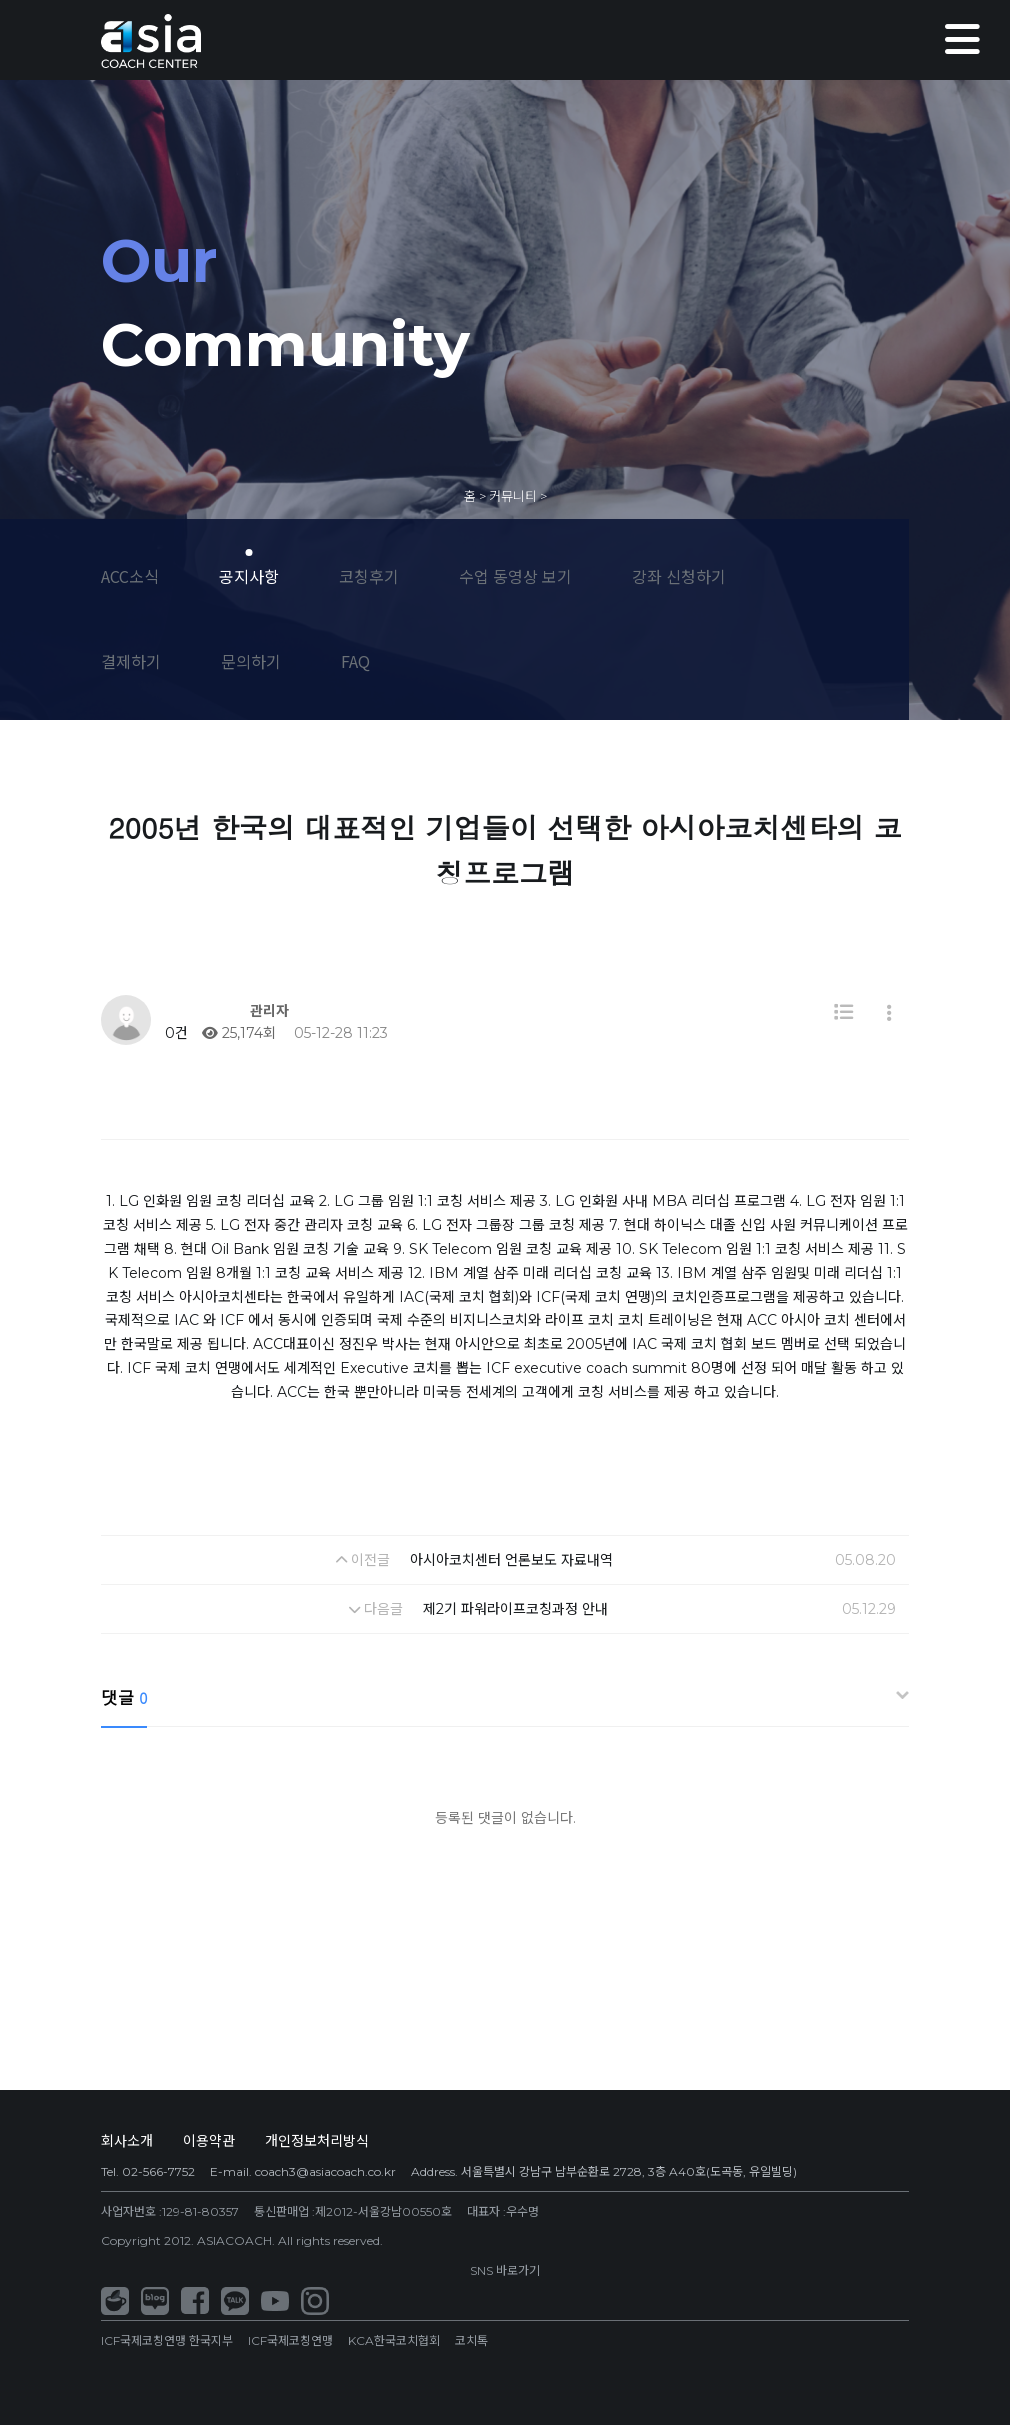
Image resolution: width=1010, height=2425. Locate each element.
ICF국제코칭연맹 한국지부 (167, 2340)
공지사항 (249, 576)
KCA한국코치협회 (394, 2340)
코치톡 (471, 2340)
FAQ (355, 661)
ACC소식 (130, 576)
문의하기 (251, 661)
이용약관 (209, 2141)
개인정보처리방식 (317, 2141)
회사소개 (127, 2141)
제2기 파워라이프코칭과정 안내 (515, 1609)
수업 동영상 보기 (515, 576)
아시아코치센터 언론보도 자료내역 (511, 1560)
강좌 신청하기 (679, 576)
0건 (174, 1033)
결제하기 (131, 661)
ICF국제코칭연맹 (290, 2340)
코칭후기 (369, 576)
